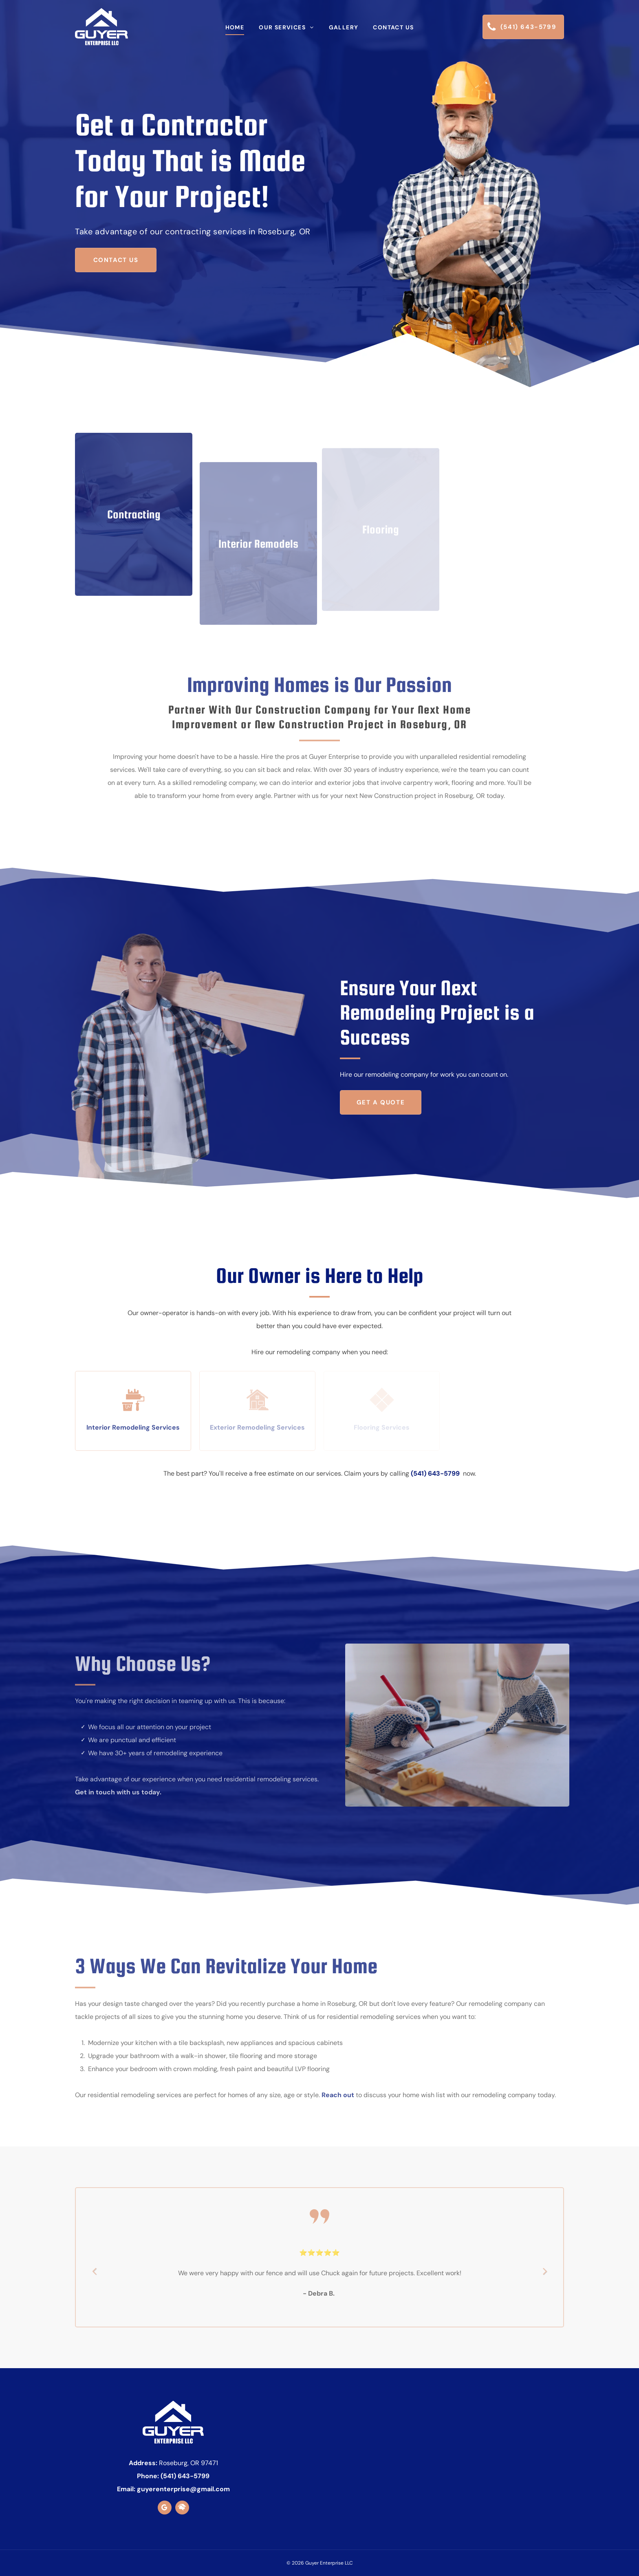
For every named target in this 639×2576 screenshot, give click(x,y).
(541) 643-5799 (435, 1473)
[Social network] (182, 2509)
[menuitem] (235, 27)
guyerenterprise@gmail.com (183, 2489)
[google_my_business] (165, 2509)
